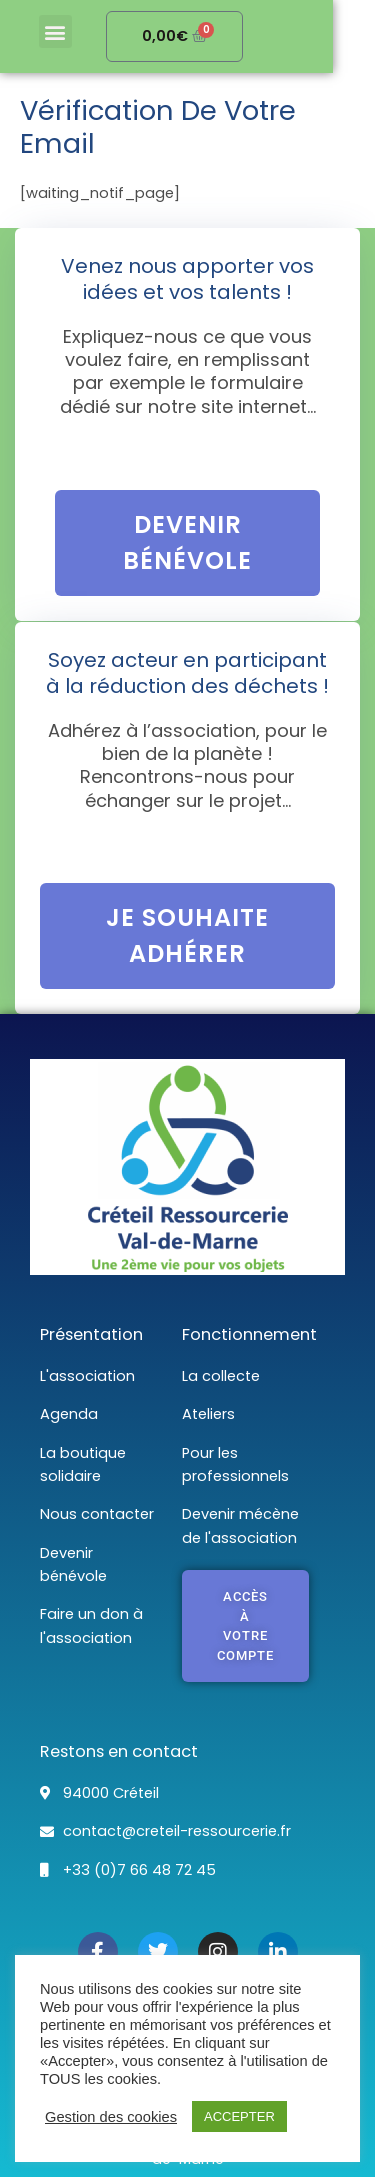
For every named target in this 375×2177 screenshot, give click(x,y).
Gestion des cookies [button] (111, 2117)
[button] (61, 31)
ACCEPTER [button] (239, 2116)
